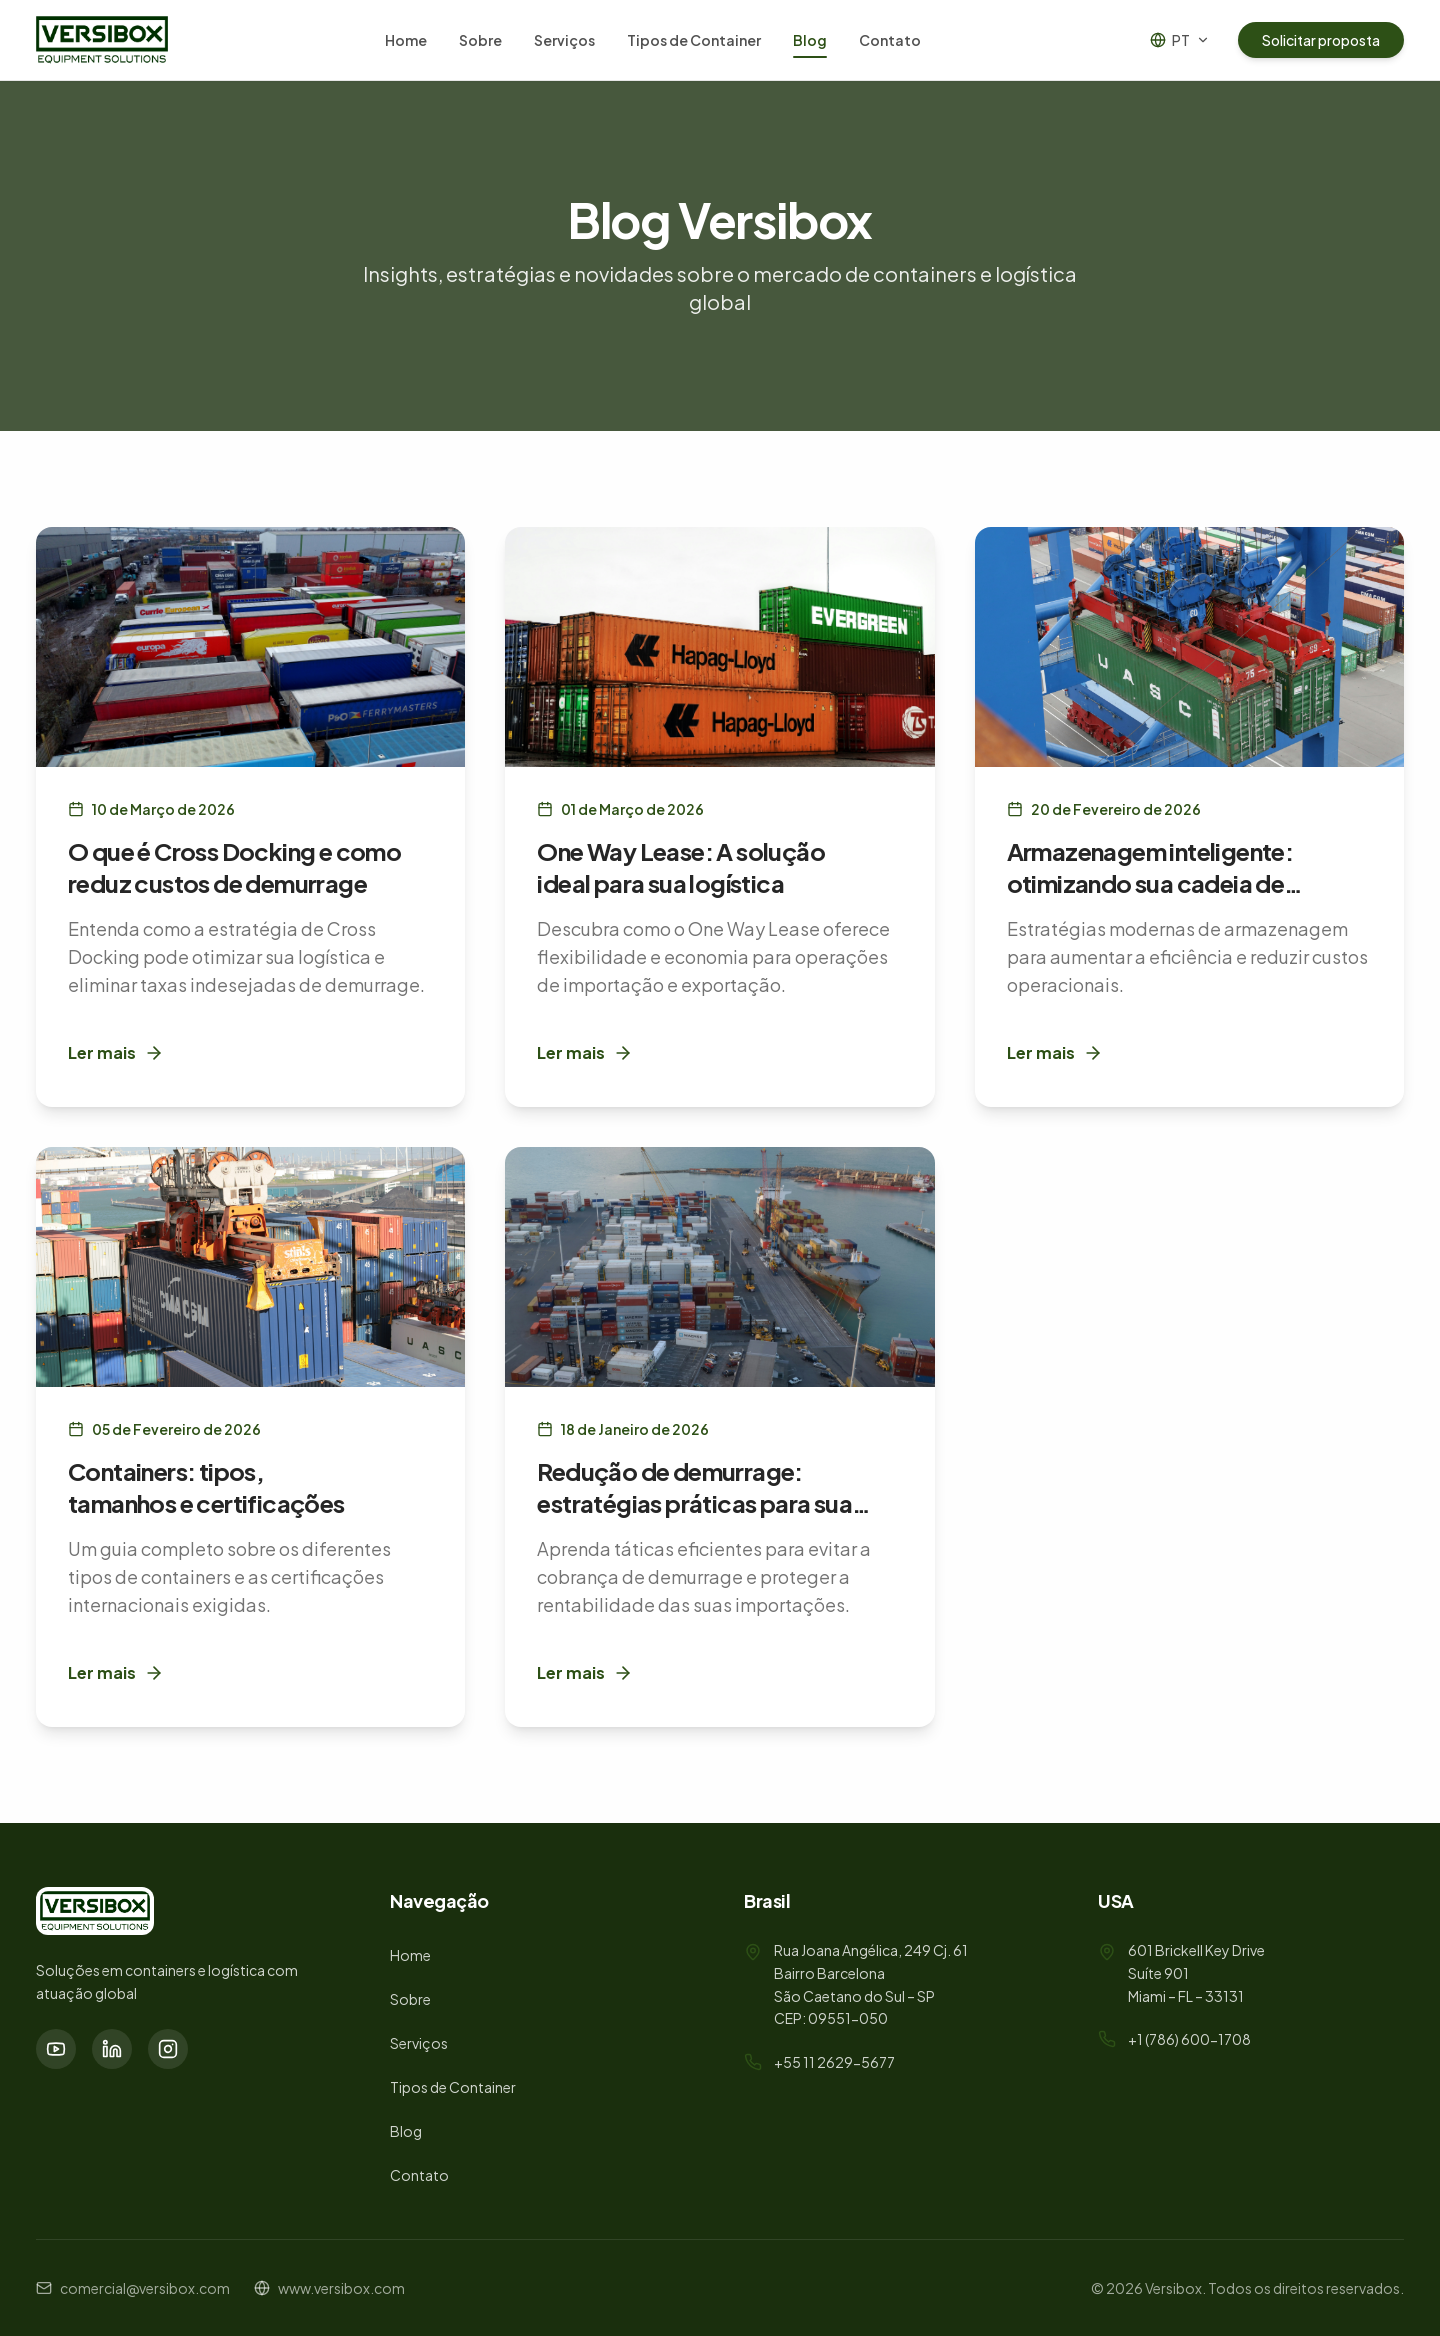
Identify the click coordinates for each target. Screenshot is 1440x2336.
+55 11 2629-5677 (834, 2062)
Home (406, 40)
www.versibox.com (341, 2288)
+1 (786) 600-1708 (1189, 2039)
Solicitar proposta (1321, 40)
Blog (810, 44)
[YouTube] (56, 2049)
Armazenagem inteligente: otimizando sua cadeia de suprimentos (1150, 883)
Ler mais (116, 1052)
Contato (890, 40)
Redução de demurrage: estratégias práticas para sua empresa (694, 1503)
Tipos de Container (694, 40)
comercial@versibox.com (145, 2288)
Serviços (564, 40)
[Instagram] (168, 2049)
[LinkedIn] (112, 2049)
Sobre (480, 40)
